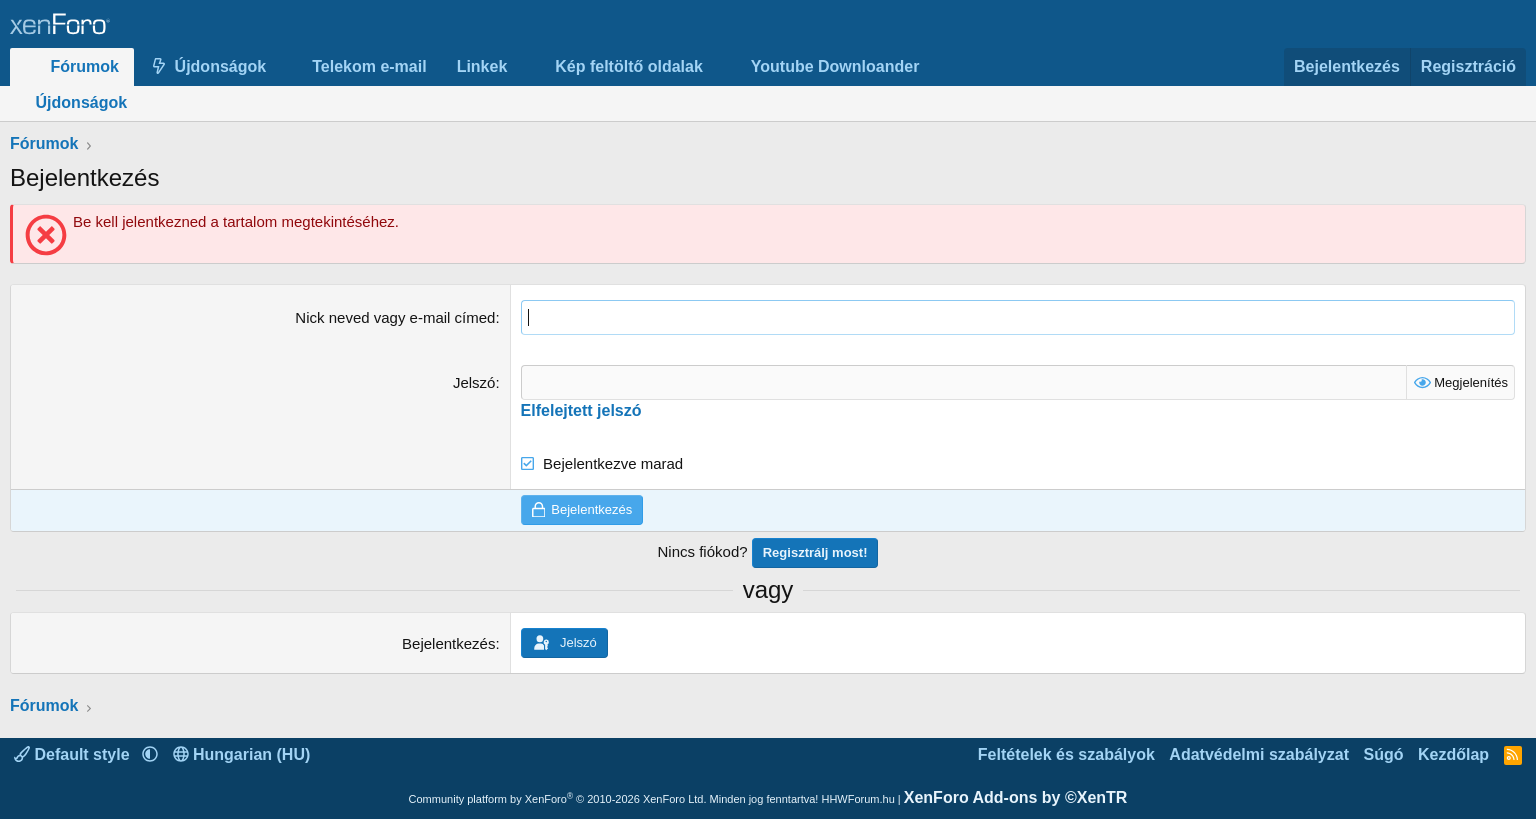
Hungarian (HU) (242, 754)
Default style (74, 754)
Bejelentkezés (448, 643)
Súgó (1383, 754)
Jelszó (474, 382)
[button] (282, 67)
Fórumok (85, 66)
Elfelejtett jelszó (581, 410)
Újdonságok (221, 66)
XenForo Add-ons (1016, 797)
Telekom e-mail (369, 66)
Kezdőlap (1453, 754)
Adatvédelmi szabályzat (1259, 754)
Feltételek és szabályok (1066, 754)
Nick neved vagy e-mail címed (395, 317)
